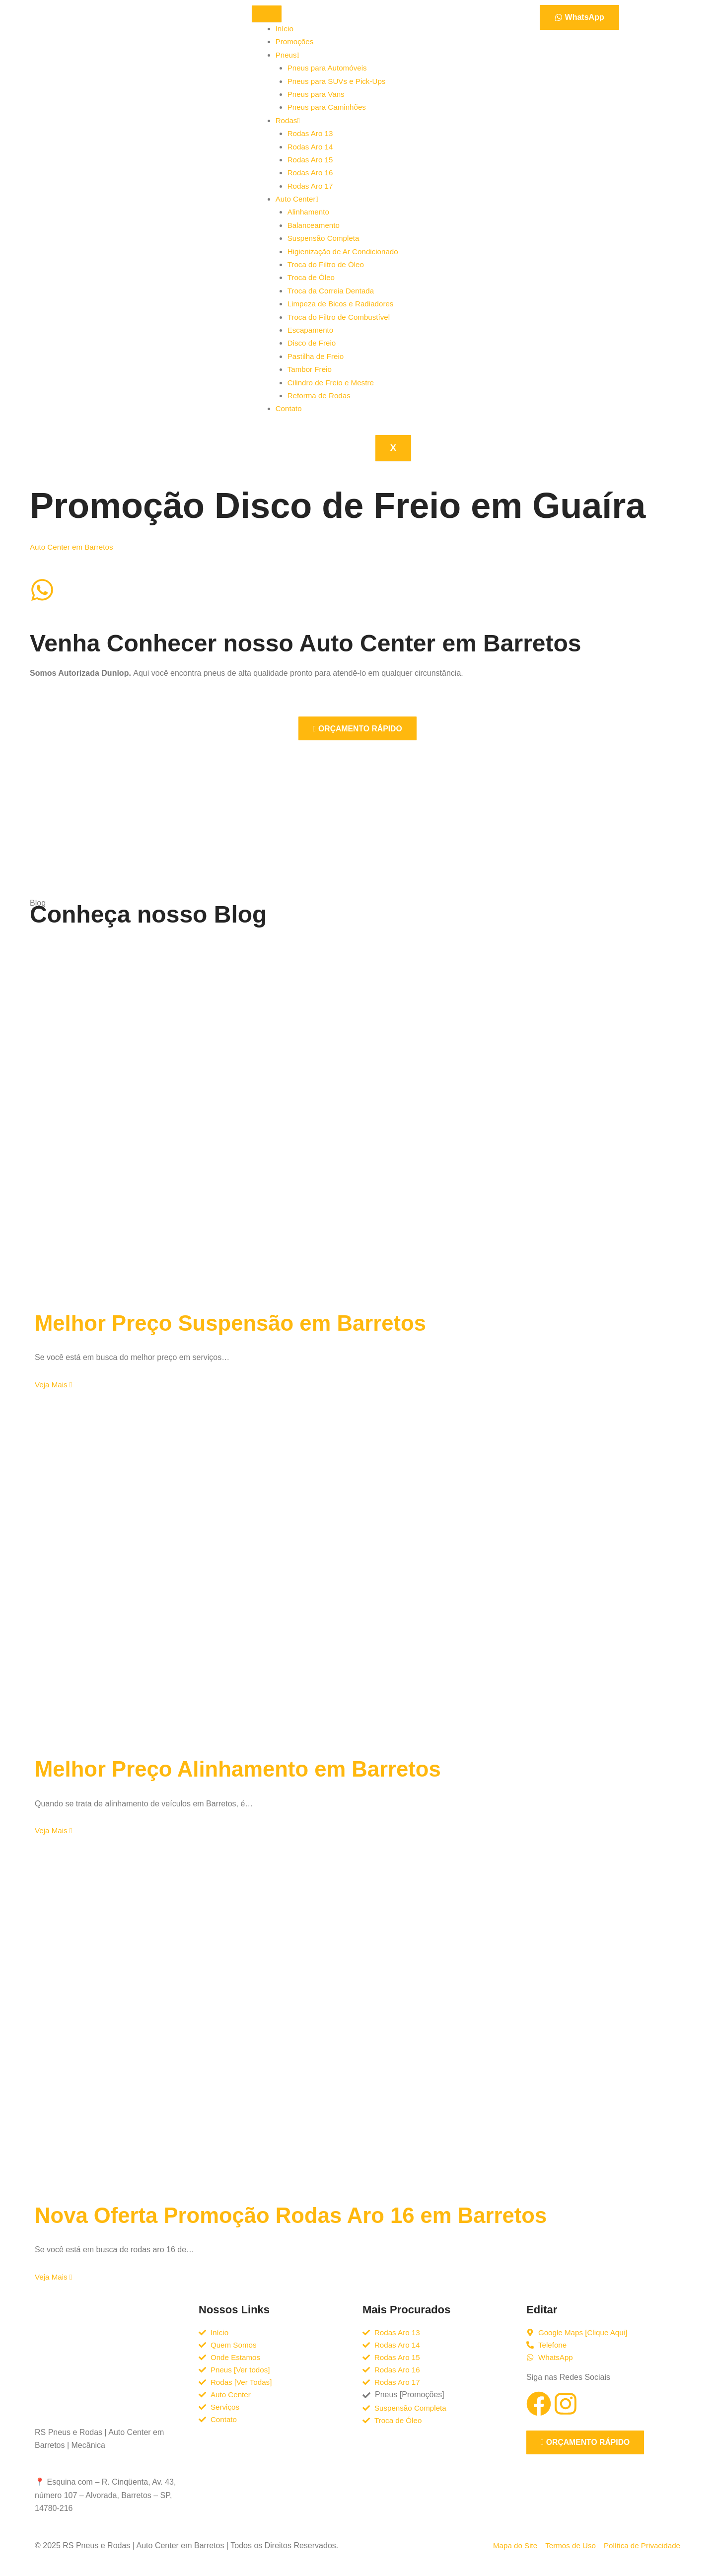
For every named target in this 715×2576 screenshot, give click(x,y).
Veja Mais (54, 1384)
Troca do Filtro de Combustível (341, 317)
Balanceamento (315, 225)
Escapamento (311, 330)
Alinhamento (309, 212)
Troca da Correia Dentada (333, 290)
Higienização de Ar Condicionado (346, 251)
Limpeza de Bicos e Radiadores (343, 303)
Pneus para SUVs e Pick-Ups (339, 81)
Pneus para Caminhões (328, 107)
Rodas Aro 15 (311, 159)
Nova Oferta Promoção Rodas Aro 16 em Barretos (316, 2215)
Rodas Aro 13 (311, 133)
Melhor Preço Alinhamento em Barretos (258, 1768)
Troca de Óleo (312, 277)
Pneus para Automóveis (329, 68)
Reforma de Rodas (320, 395)
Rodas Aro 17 (311, 186)
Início (285, 28)
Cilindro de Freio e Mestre (333, 382)
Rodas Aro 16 (311, 172)
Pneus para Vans (317, 94)
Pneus (288, 55)
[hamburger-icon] (267, 13)
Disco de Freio (313, 343)
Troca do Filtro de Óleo (327, 264)
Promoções (296, 41)
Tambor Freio (310, 369)
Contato (289, 408)
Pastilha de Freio (317, 356)
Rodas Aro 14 (311, 147)
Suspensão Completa (325, 238)
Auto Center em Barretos (74, 547)
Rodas (288, 120)
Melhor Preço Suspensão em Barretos (250, 1322)
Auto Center (298, 199)
